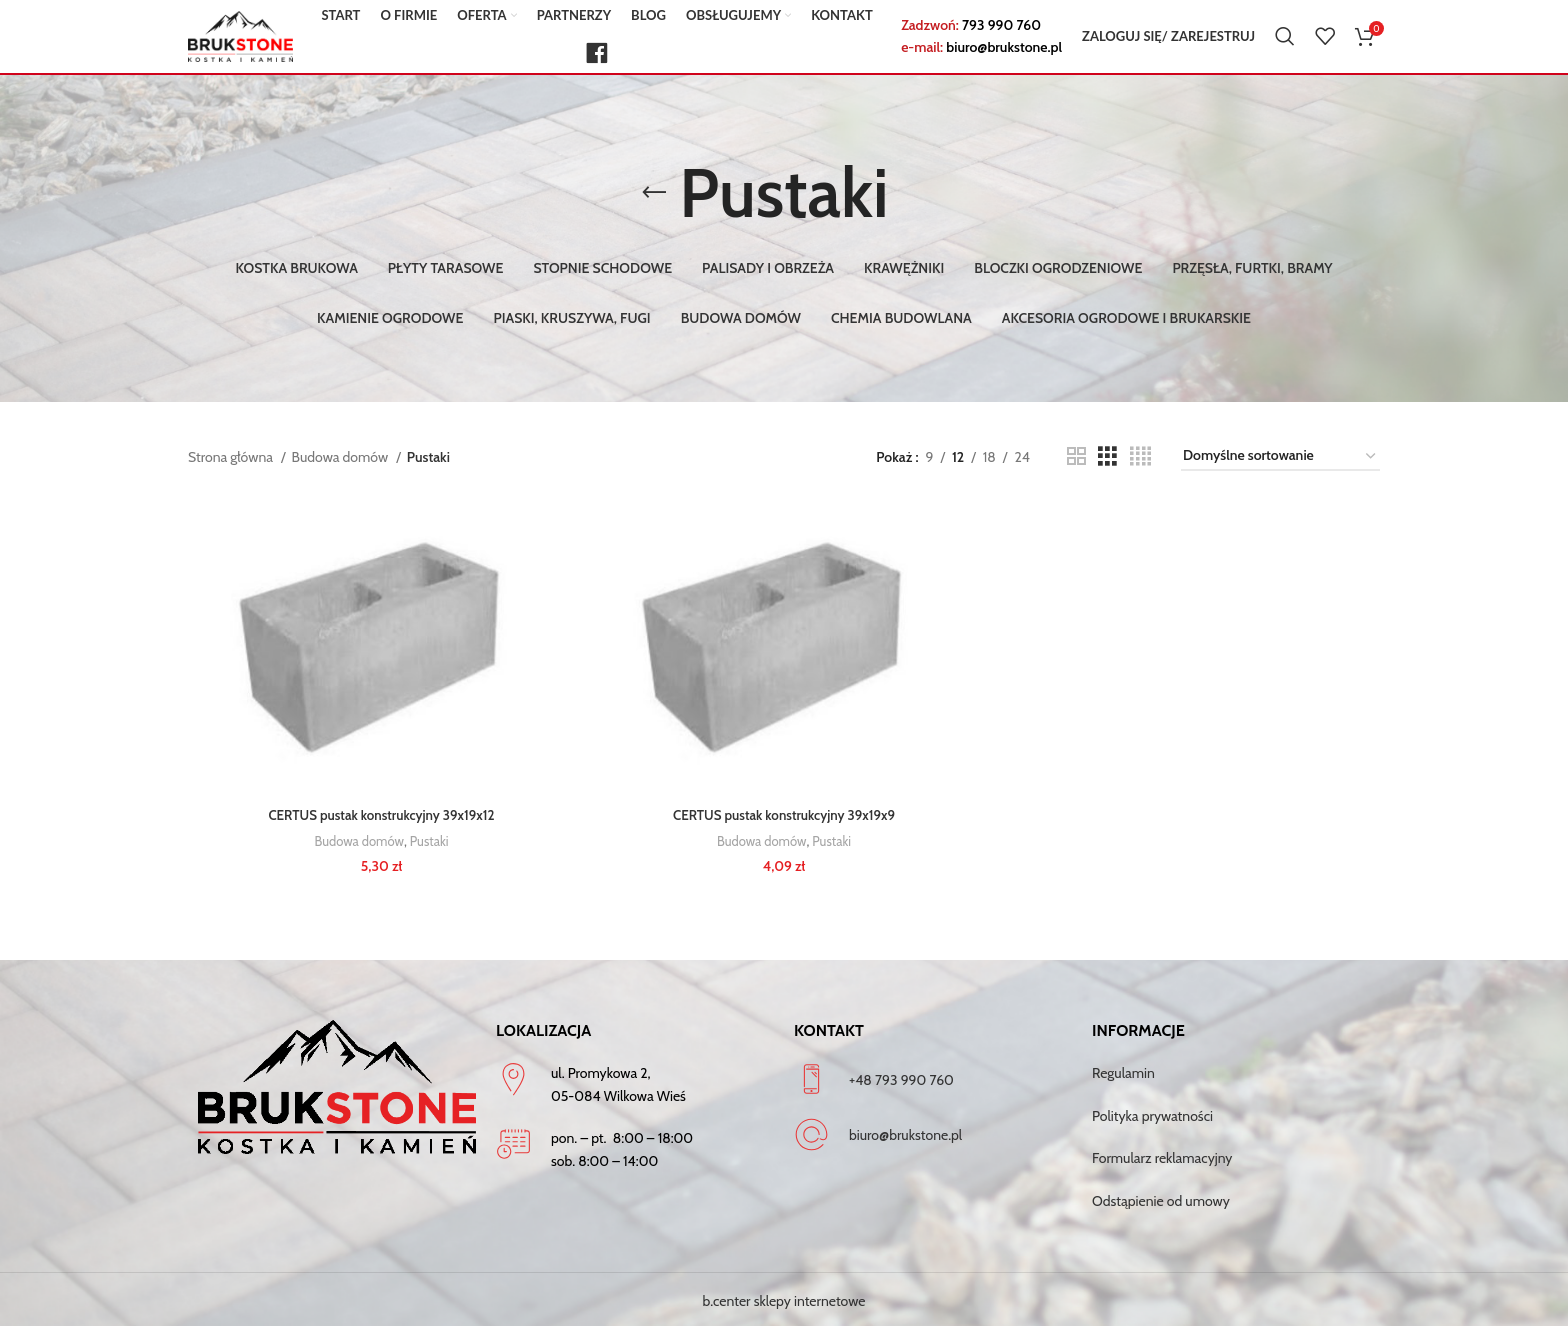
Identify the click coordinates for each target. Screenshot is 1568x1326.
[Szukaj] (1285, 45)
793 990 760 (1001, 34)
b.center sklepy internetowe (784, 1298)
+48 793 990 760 (901, 1076)
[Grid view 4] (1140, 456)
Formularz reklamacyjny (1162, 1155)
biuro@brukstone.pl (1004, 56)
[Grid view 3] (1107, 456)
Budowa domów (342, 457)
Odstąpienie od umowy (1161, 1197)
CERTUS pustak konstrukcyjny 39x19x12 (379, 817)
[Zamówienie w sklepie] (1280, 456)
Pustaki (429, 842)
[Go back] (654, 193)
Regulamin (1123, 1070)
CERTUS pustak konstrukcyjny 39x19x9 (784, 817)
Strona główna (232, 457)
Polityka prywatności (1152, 1112)
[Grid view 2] (1076, 456)
